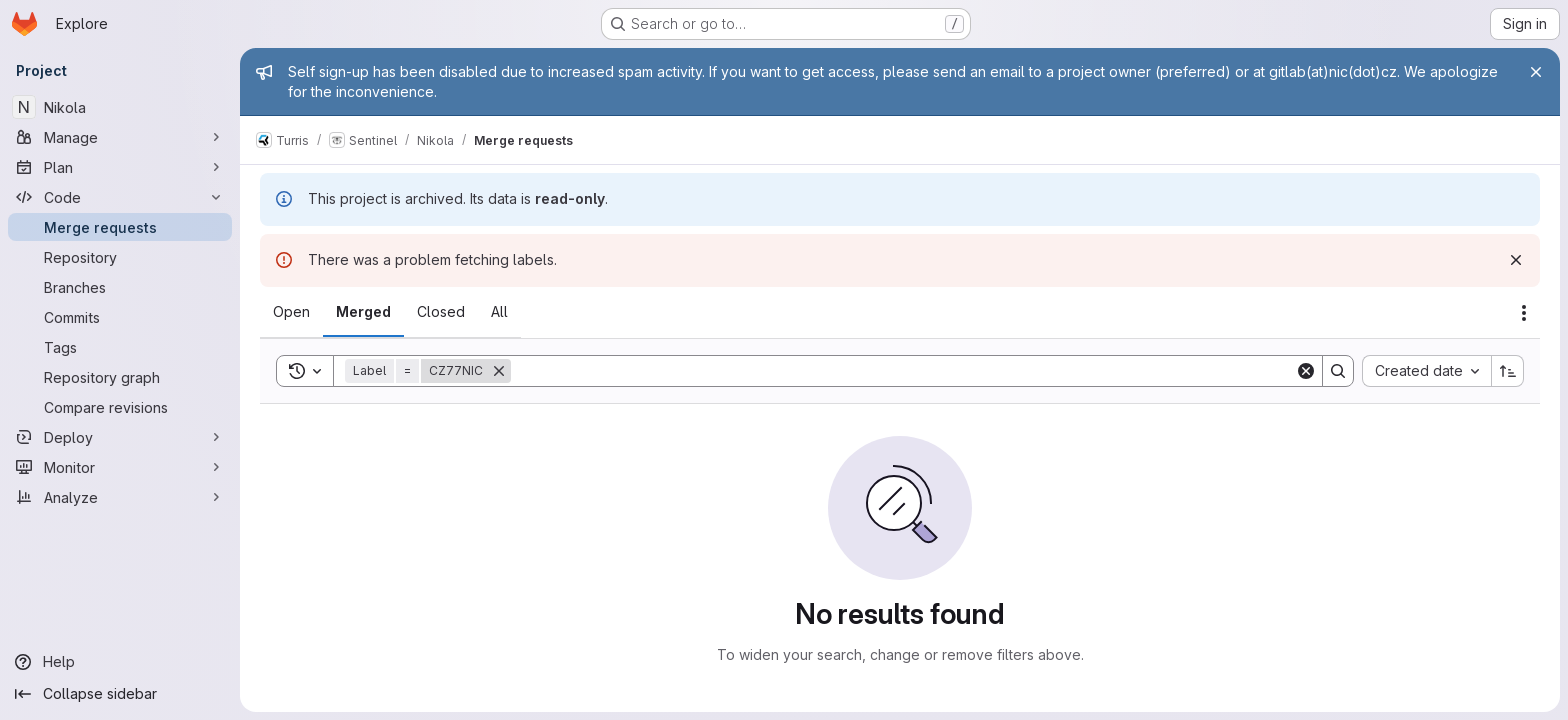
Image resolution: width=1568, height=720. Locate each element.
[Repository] (120, 257)
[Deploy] (120, 437)
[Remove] (499, 371)
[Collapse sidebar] (120, 694)
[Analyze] (120, 497)
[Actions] (1524, 313)
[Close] (1536, 72)
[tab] (291, 312)
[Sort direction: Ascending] (1508, 371)
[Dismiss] (1516, 260)
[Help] (120, 662)
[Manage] (120, 137)
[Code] (120, 197)
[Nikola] (120, 107)
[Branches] (120, 287)
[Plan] (120, 167)
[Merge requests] (120, 227)
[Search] (903, 371)
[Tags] (120, 347)
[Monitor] (120, 467)
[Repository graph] (120, 377)
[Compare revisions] (120, 407)
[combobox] (1426, 371)
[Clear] (1306, 371)
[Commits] (120, 317)
